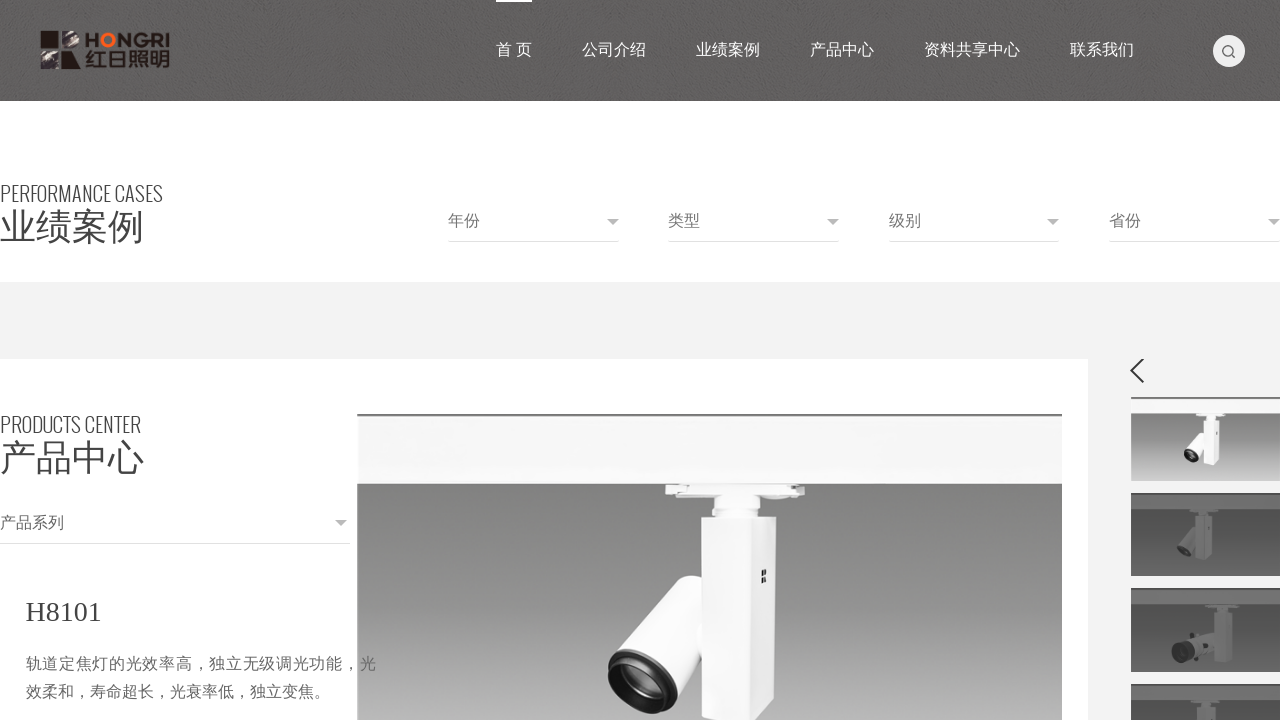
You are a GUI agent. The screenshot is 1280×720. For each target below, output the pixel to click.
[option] (590, 410)
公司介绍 (614, 49)
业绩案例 (728, 49)
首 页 (514, 49)
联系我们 (1102, 49)
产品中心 (842, 49)
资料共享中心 (972, 49)
